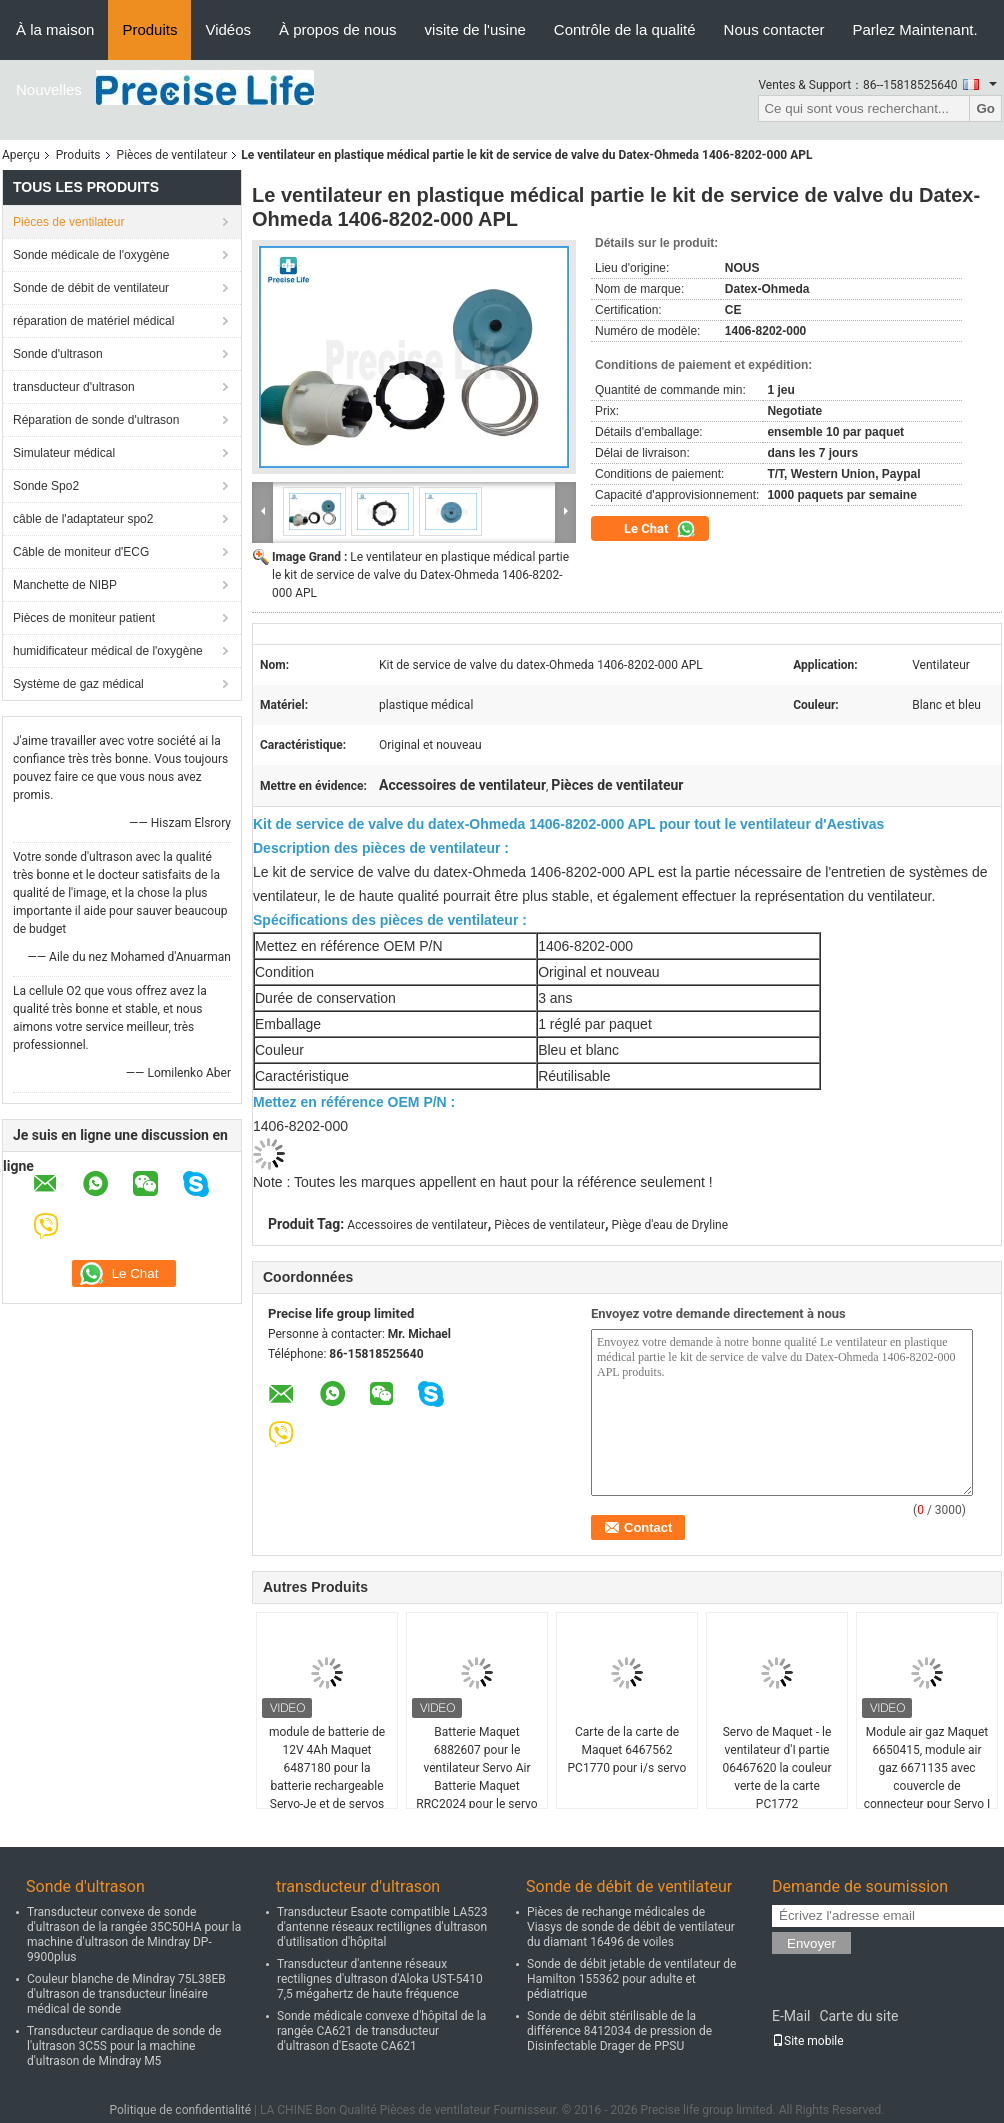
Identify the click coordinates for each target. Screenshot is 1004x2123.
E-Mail (791, 2016)
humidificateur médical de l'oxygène (108, 651)
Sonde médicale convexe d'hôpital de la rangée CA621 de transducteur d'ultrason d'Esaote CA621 (381, 2031)
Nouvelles (49, 89)
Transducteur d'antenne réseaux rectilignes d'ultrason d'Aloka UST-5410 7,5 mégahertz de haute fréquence (380, 1979)
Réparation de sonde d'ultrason (96, 420)
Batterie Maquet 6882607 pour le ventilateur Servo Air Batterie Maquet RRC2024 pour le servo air (476, 1777)
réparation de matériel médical (93, 321)
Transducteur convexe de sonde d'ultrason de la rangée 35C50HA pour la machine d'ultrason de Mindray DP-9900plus (134, 1934)
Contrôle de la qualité (625, 29)
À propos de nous (338, 29)
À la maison (55, 29)
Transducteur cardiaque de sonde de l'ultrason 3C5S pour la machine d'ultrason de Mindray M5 (124, 2046)
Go (985, 108)
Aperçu (21, 155)
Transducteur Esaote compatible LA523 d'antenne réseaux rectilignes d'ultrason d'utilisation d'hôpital (382, 1927)
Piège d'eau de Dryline (670, 1225)
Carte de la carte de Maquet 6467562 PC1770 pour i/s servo (627, 1750)
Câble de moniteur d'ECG (81, 552)
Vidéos (228, 29)
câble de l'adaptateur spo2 (83, 519)
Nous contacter (774, 29)
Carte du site (858, 2016)
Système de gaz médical (78, 684)
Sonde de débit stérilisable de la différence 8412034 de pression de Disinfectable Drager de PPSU (619, 2031)
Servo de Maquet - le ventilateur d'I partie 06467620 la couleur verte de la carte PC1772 (776, 1768)
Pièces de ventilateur (172, 155)
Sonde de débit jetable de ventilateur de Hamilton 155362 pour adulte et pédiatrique (631, 1979)
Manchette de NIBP (65, 585)
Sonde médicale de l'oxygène (91, 255)
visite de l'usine (475, 29)
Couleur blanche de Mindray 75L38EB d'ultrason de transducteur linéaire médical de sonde (126, 1994)
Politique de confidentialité (180, 2110)
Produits (149, 29)
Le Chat (660, 529)
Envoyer (811, 1943)
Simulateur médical (64, 453)
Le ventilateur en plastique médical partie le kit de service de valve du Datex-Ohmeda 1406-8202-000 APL (420, 575)
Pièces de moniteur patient (84, 618)
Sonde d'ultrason (58, 354)
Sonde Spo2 (46, 486)
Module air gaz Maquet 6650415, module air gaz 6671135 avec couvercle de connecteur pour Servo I (927, 1768)
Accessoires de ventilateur (417, 1225)
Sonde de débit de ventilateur (91, 288)
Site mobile (808, 2041)
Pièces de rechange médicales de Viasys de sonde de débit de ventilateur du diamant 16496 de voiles (631, 1927)
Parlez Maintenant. (915, 29)
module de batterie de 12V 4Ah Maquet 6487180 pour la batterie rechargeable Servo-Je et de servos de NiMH (327, 1777)
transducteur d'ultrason (74, 387)
